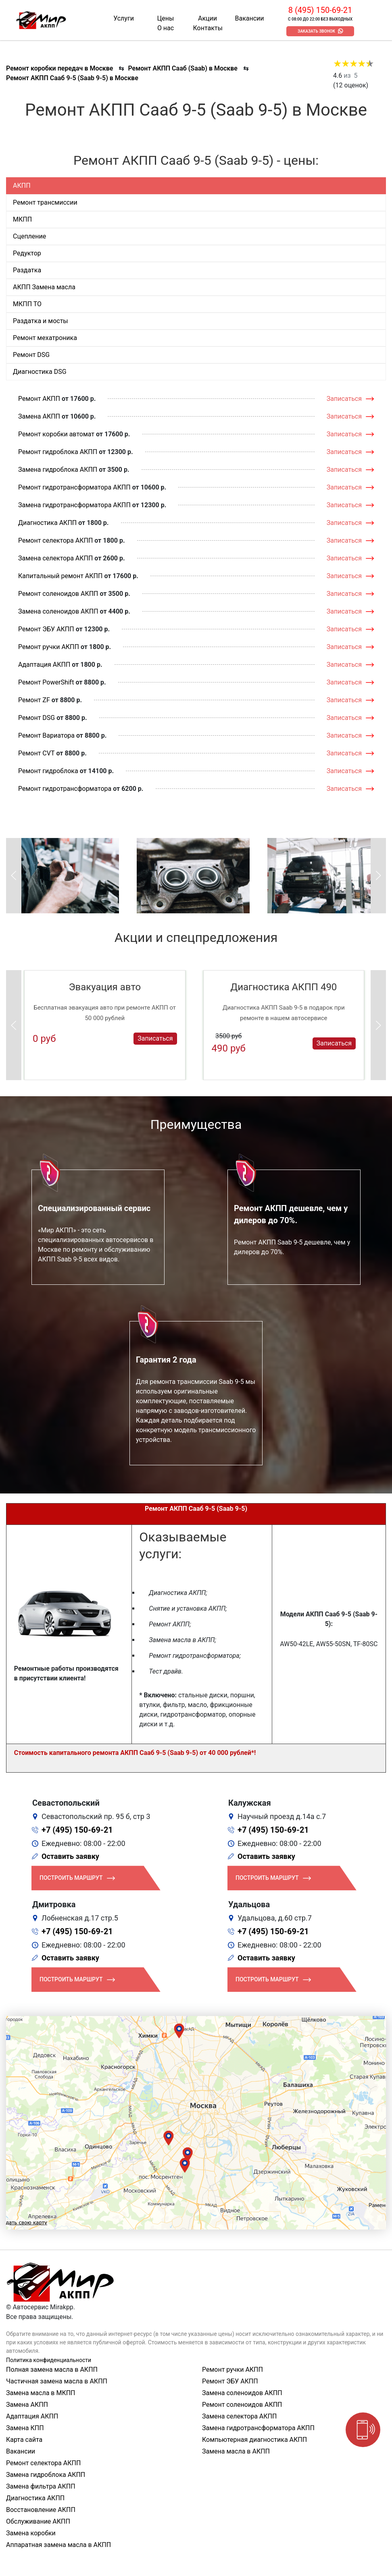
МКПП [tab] (22, 219)
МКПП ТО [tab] (27, 304)
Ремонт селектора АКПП (55, 540)
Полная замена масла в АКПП (52, 2369)
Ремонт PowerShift (46, 682)
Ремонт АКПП (39, 398)
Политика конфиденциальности (48, 2360)
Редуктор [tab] (27, 253)
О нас (165, 28)
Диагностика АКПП (47, 523)
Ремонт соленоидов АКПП (58, 593)
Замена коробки (31, 2533)
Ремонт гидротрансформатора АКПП (74, 487)
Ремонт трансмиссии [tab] (45, 202)
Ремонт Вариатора (46, 735)
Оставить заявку (70, 1856)
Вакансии (249, 18)
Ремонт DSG (36, 718)
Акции (207, 18)
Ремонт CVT (36, 753)
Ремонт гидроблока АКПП (57, 452)
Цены (165, 18)
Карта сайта (24, 2439)
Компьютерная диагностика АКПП (254, 2439)
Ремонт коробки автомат (56, 434)
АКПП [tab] (22, 185)
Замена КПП (25, 2428)
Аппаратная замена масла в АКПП (58, 2545)
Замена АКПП (39, 416)
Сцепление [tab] (29, 236)
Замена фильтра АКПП (40, 2486)
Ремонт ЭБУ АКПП (46, 629)
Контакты (207, 28)
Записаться (344, 398)
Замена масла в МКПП (40, 2393)
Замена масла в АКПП (236, 2451)
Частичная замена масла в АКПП (56, 2381)
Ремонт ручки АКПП (48, 647)
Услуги (123, 18)
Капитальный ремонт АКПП (60, 576)
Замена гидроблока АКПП (57, 469)
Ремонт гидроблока (48, 771)
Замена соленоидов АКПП (58, 611)
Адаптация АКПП (44, 664)
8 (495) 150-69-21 (320, 10)
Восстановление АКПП (40, 2510)
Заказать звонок (316, 31)
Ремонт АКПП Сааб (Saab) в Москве (183, 68)
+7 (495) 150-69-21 (77, 1830)
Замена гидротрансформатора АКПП (74, 505)
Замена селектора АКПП (55, 558)
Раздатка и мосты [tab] (40, 321)
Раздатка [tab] (27, 270)
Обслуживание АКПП (38, 2521)
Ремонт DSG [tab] (31, 355)
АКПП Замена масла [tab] (44, 287)
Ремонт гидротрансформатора (64, 788)
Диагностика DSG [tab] (40, 371)
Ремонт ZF (34, 700)
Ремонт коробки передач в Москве (59, 68)
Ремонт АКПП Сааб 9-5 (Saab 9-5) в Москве (72, 78)
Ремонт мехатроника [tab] (45, 338)
